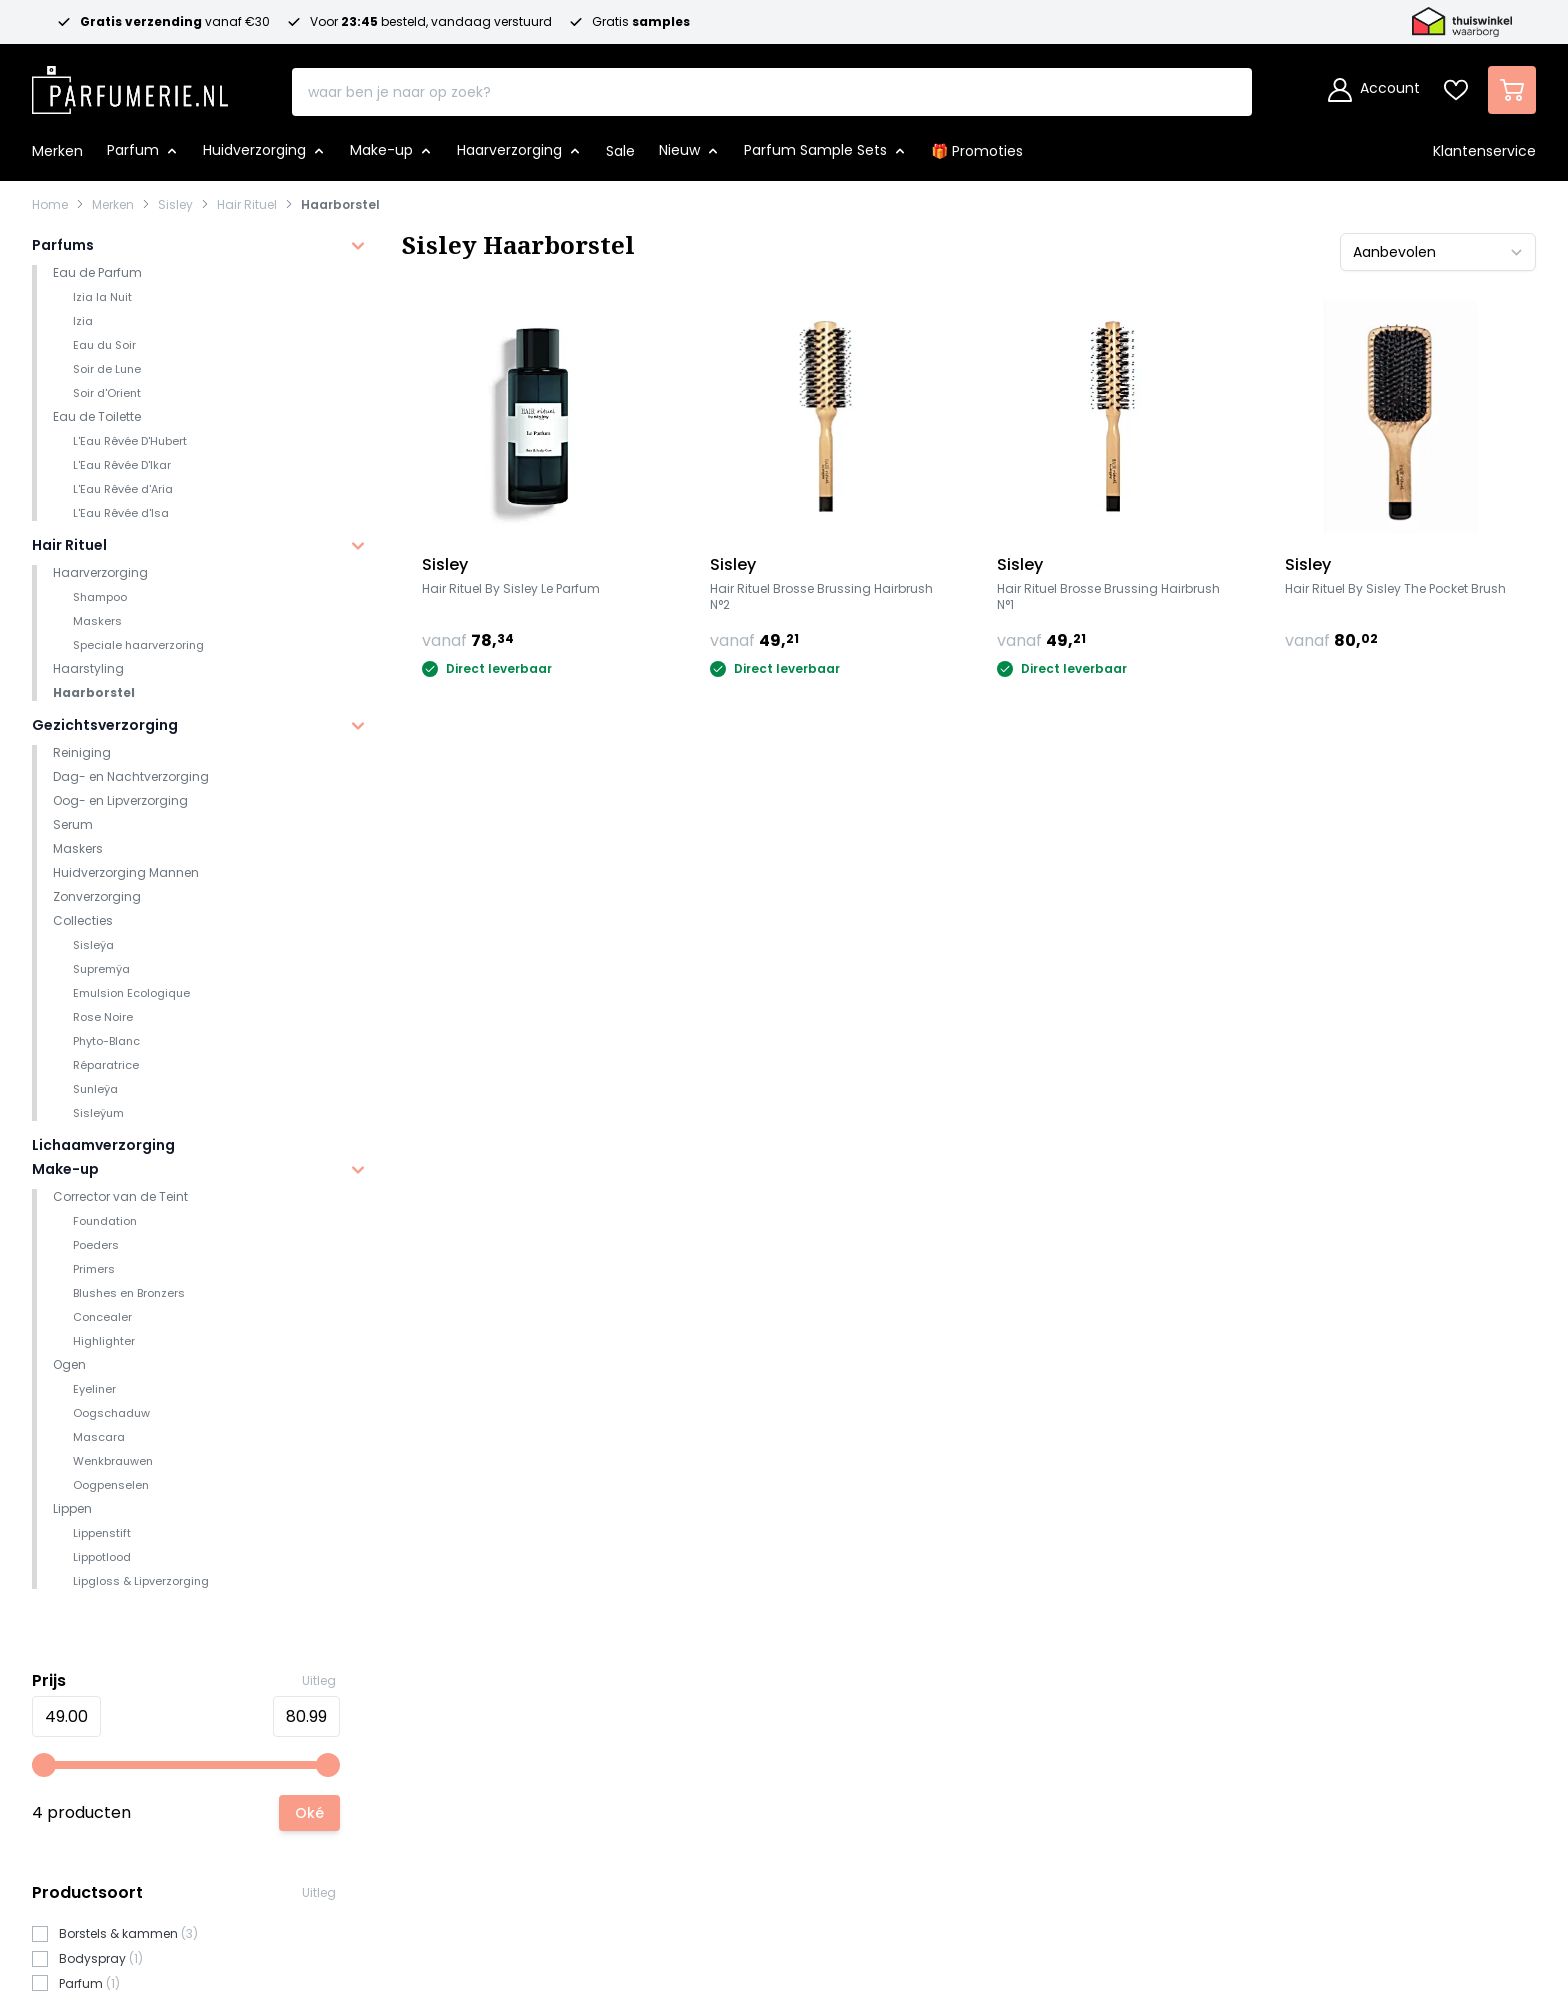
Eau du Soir (104, 345)
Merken (113, 205)
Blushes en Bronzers (129, 1293)
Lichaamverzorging (103, 1145)
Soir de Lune (107, 369)
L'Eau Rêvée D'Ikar (122, 465)
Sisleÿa (93, 945)
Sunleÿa (95, 1089)
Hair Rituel (247, 205)
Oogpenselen (111, 1485)
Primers (94, 1269)
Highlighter (104, 1341)
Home (50, 205)
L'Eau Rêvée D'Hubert (130, 441)
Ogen (69, 1364)
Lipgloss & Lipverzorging (141, 1581)
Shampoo (100, 597)
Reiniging (82, 752)
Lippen (72, 1508)
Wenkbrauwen (113, 1461)
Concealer (102, 1317)
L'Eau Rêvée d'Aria (123, 489)
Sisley (175, 205)
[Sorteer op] (1438, 252)
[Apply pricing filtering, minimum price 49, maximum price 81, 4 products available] (309, 1813)
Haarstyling (88, 668)
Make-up (65, 1169)
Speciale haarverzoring (138, 645)
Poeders (96, 1245)
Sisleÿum (98, 1113)
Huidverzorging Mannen (126, 872)
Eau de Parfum (97, 272)
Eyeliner (94, 1389)
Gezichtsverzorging (105, 725)
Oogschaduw (111, 1413)
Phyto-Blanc (106, 1041)
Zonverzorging (97, 896)
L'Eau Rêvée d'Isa (121, 513)
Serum (73, 824)
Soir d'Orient (107, 393)
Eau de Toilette (97, 416)
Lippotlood (102, 1557)
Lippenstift (102, 1533)
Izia (83, 321)
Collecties (83, 920)
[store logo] (130, 84)
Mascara (99, 1437)
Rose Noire (103, 1017)
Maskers (97, 621)
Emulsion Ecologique (131, 993)
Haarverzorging (100, 572)
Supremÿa (101, 969)
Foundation (105, 1221)
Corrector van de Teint (120, 1196)
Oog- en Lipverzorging (120, 800)
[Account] (1374, 90)
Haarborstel (340, 205)
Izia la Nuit (102, 297)
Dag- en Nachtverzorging (131, 776)
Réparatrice (106, 1065)
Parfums (63, 245)
